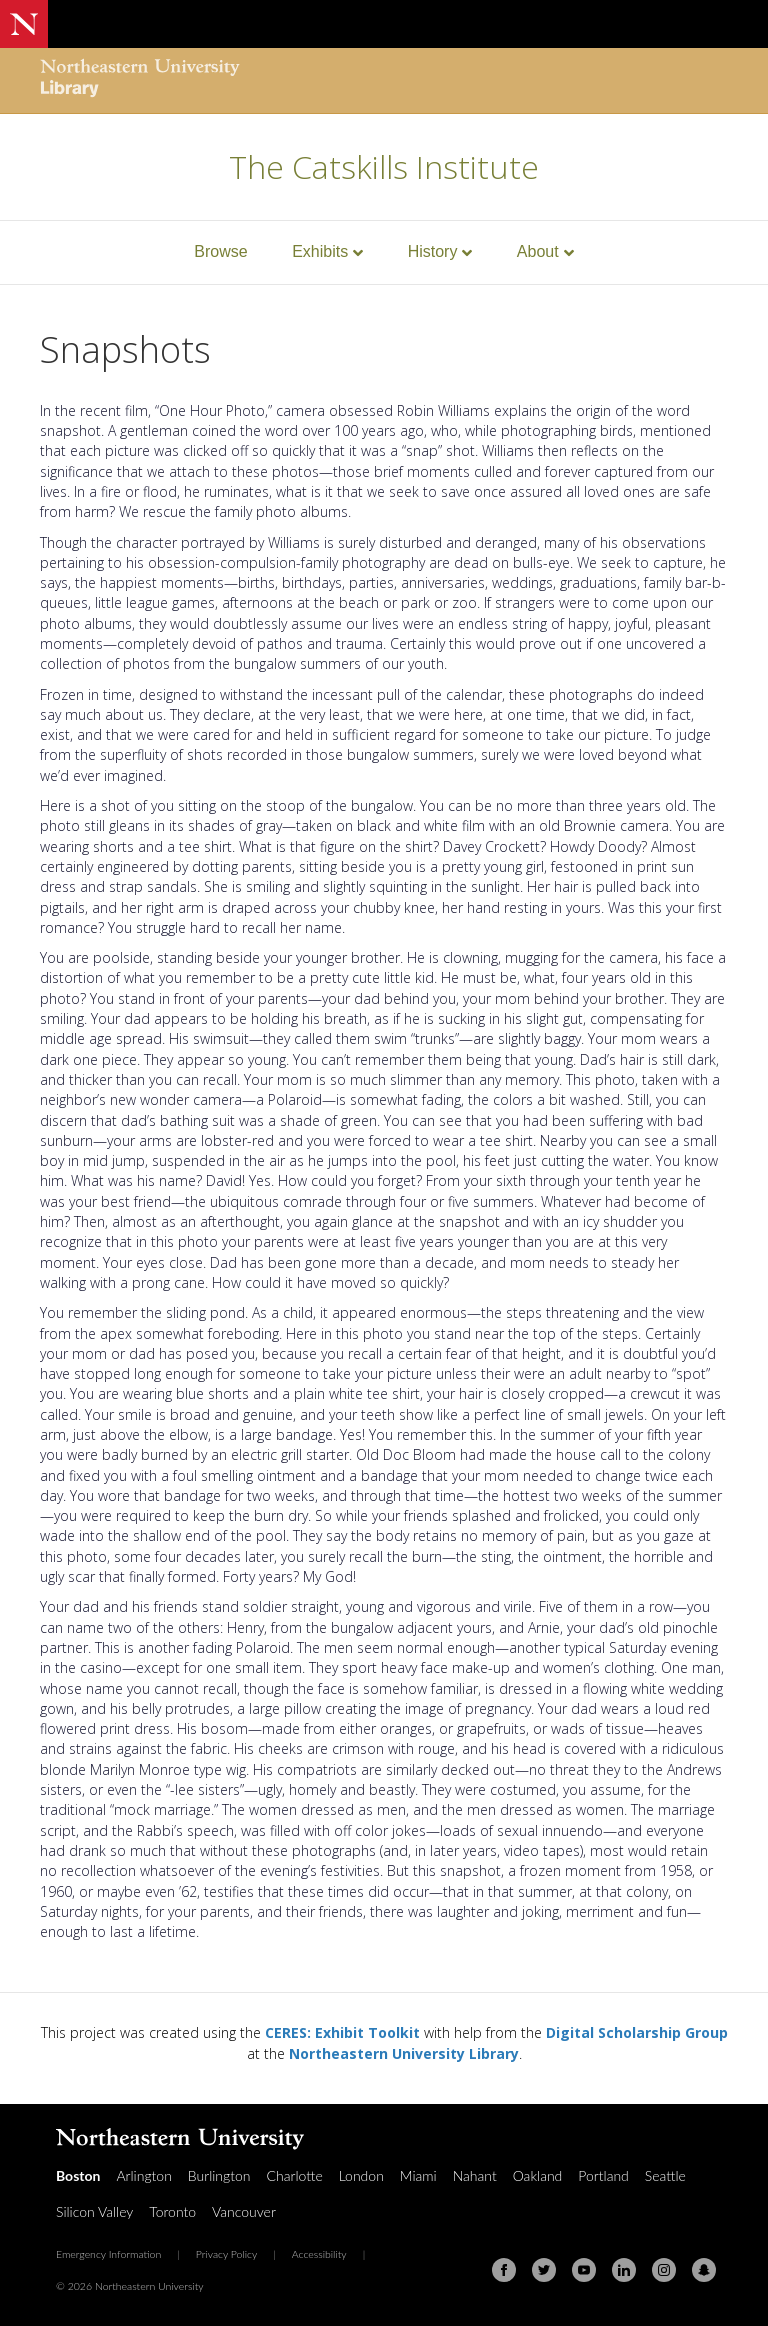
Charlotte (295, 2175)
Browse (220, 251)
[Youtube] (584, 2270)
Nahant (475, 2175)
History (433, 251)
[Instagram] (664, 2270)
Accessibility (319, 2254)
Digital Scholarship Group (637, 2032)
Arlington (143, 2175)
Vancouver (244, 2211)
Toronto (172, 2211)
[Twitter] (544, 2270)
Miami (418, 2175)
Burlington (219, 2175)
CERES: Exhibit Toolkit (342, 2032)
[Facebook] (504, 2270)
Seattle (665, 2175)
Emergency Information (108, 2254)
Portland (603, 2175)
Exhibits (320, 251)
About (538, 251)
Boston (78, 2175)
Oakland (538, 2175)
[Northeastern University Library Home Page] (140, 80)
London (361, 2175)
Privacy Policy (227, 2254)
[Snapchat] (704, 2270)
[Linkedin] (624, 2270)
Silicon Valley (94, 2211)
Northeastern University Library (404, 2053)
